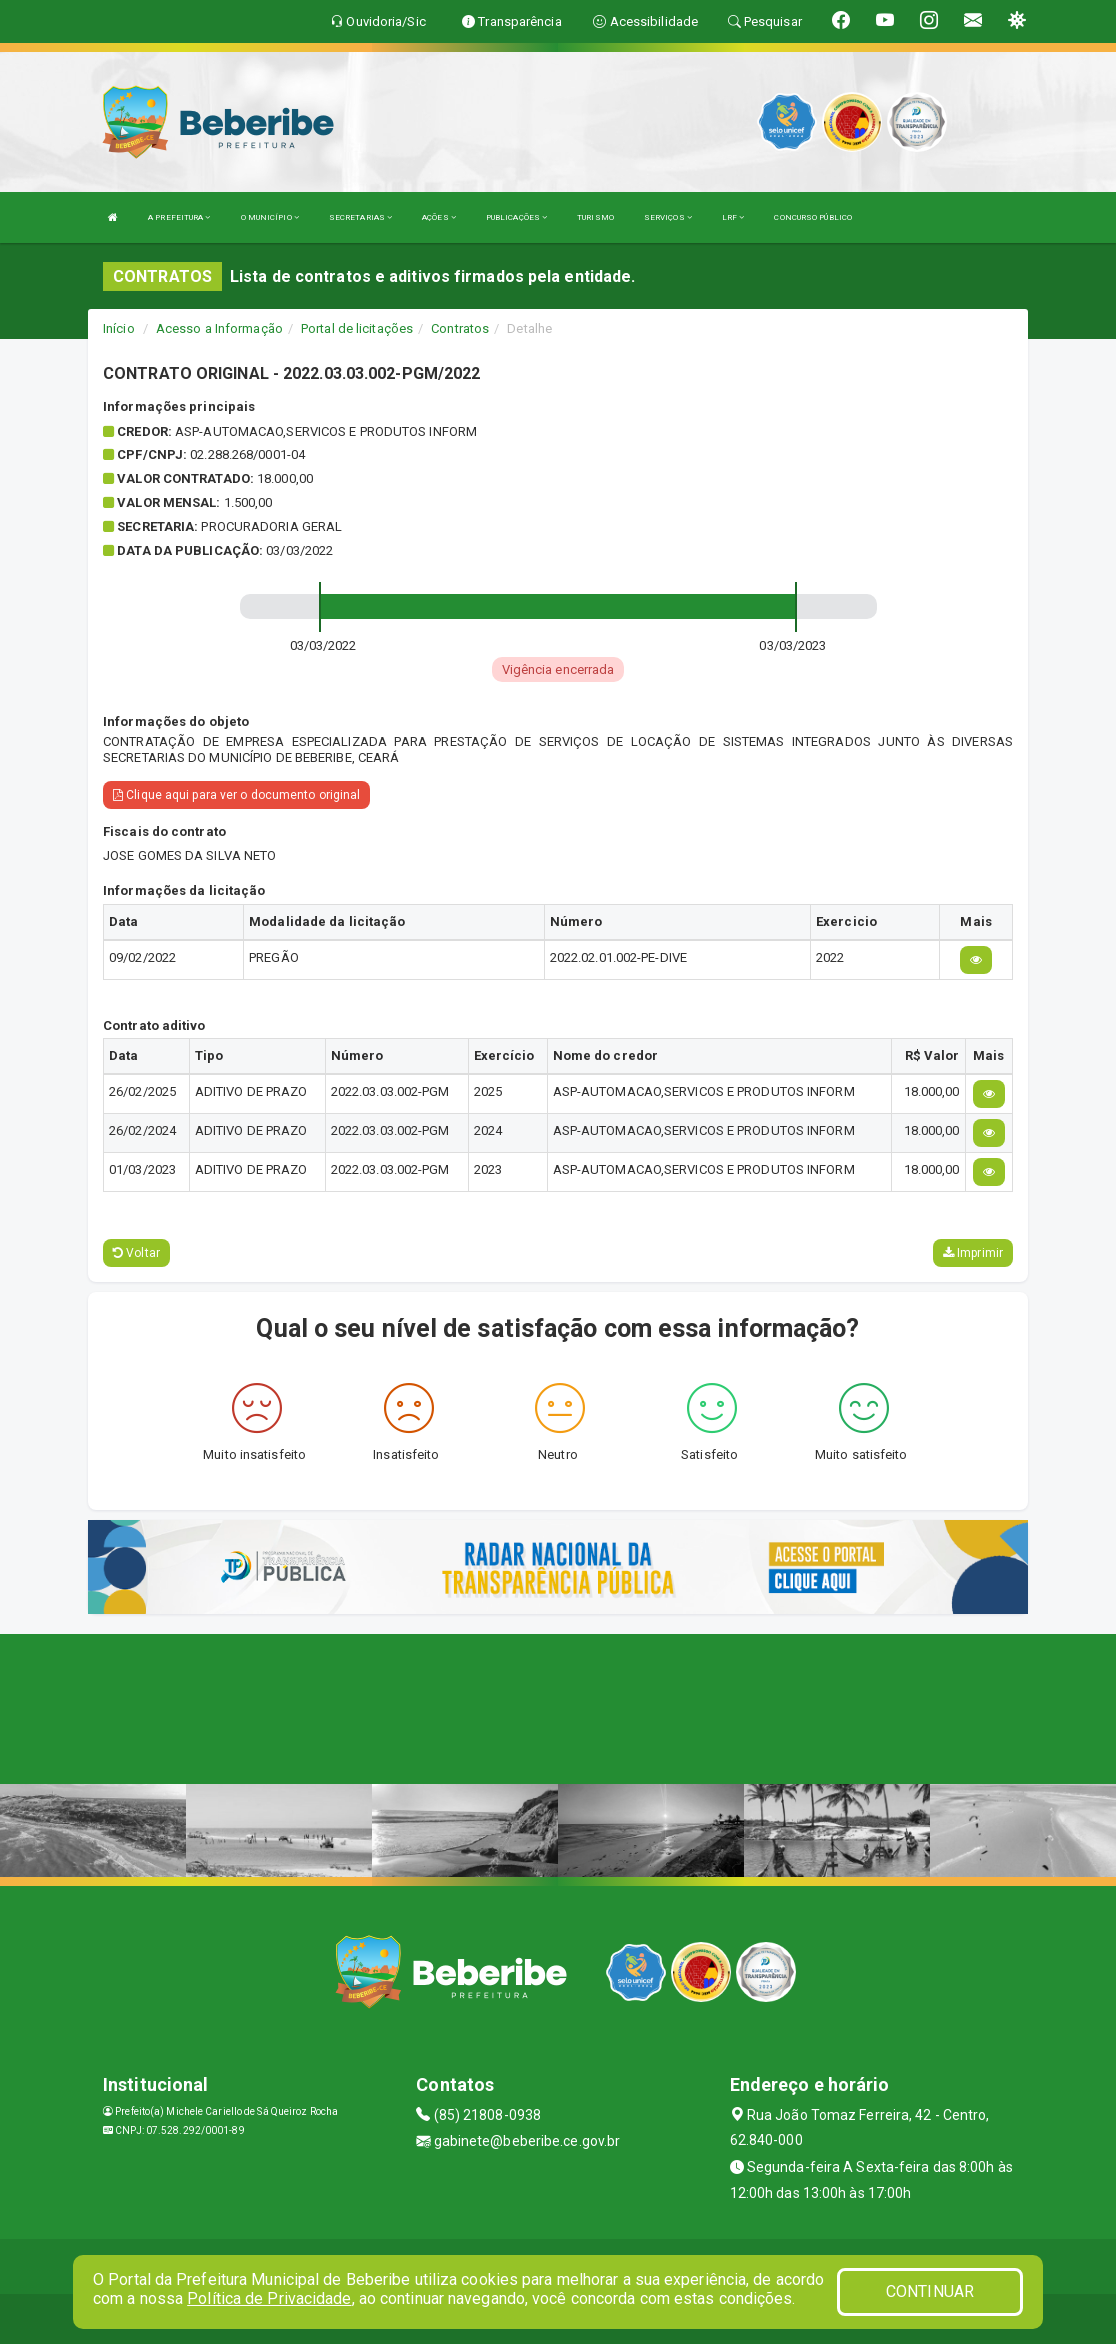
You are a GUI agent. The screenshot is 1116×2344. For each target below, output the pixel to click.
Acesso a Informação (219, 328)
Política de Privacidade (269, 2298)
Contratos (460, 328)
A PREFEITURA (179, 217)
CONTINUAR (930, 2291)
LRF (733, 217)
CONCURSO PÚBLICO (813, 217)
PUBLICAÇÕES (516, 217)
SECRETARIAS (360, 217)
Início (119, 328)
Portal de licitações (357, 328)
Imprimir (973, 1253)
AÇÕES (439, 217)
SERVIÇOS (668, 217)
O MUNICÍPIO (270, 217)
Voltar (136, 1253)
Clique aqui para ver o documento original (236, 795)
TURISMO (595, 217)
